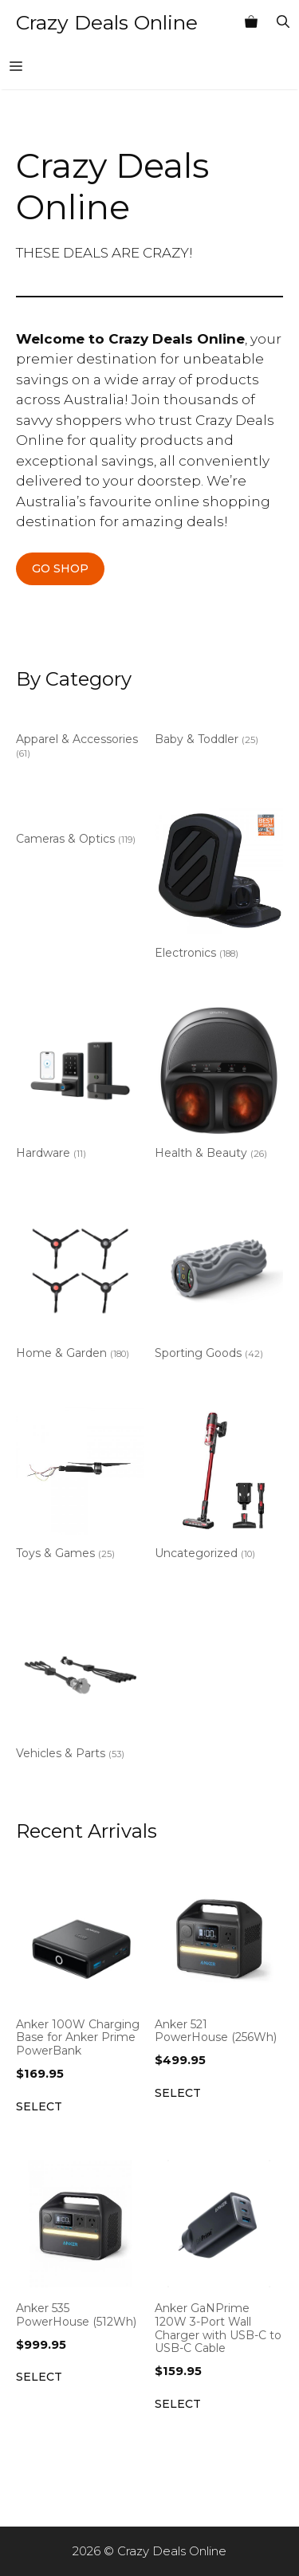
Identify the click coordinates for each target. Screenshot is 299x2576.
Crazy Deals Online (107, 22)
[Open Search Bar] (283, 22)
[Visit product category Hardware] (80, 1086)
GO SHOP (60, 568)
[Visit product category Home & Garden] (80, 1287)
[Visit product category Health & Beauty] (219, 1086)
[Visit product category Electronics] (219, 886)
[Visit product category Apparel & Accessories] (80, 736)
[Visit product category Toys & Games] (80, 1487)
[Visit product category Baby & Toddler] (219, 730)
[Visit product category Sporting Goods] (219, 1287)
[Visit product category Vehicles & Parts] (80, 1687)
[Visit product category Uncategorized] (219, 1487)
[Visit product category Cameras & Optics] (80, 829)
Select (39, 2106)
